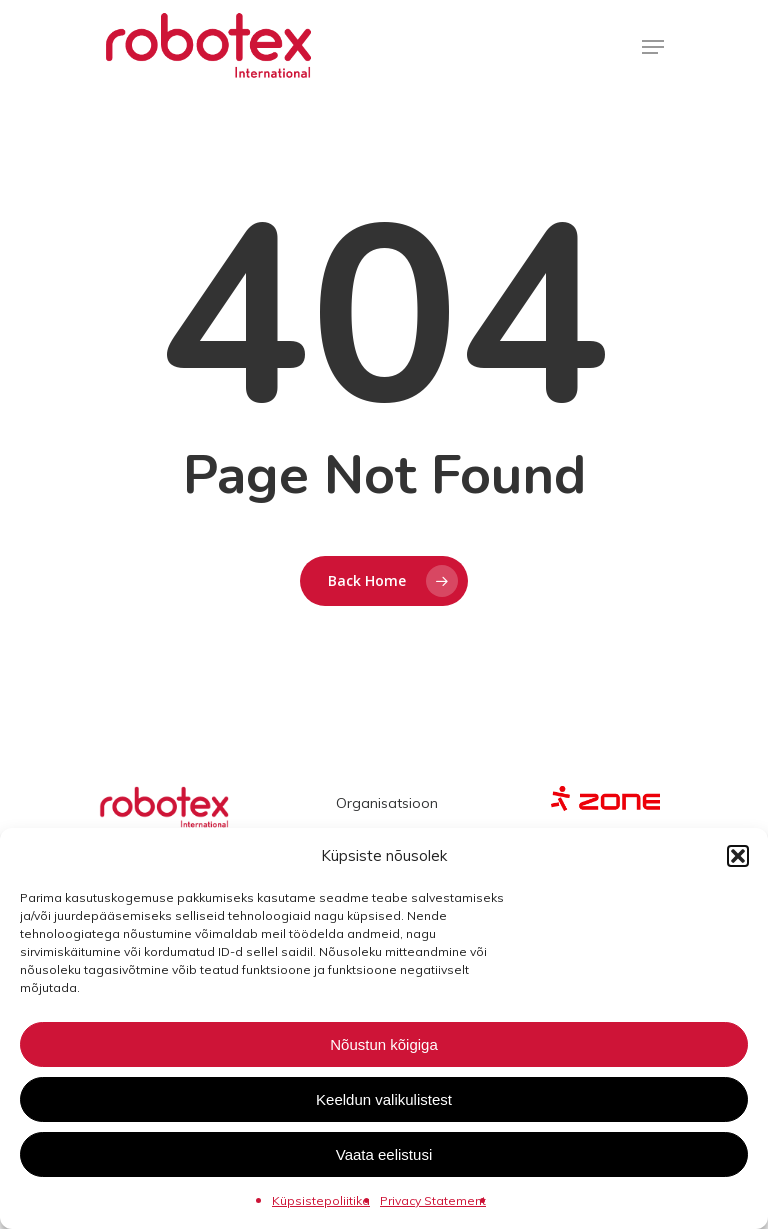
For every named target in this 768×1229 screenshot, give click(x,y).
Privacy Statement (433, 1200)
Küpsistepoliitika (321, 1200)
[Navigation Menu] (653, 47)
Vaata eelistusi (384, 1154)
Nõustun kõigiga (384, 1044)
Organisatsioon (387, 803)
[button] (738, 856)
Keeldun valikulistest (384, 1099)
